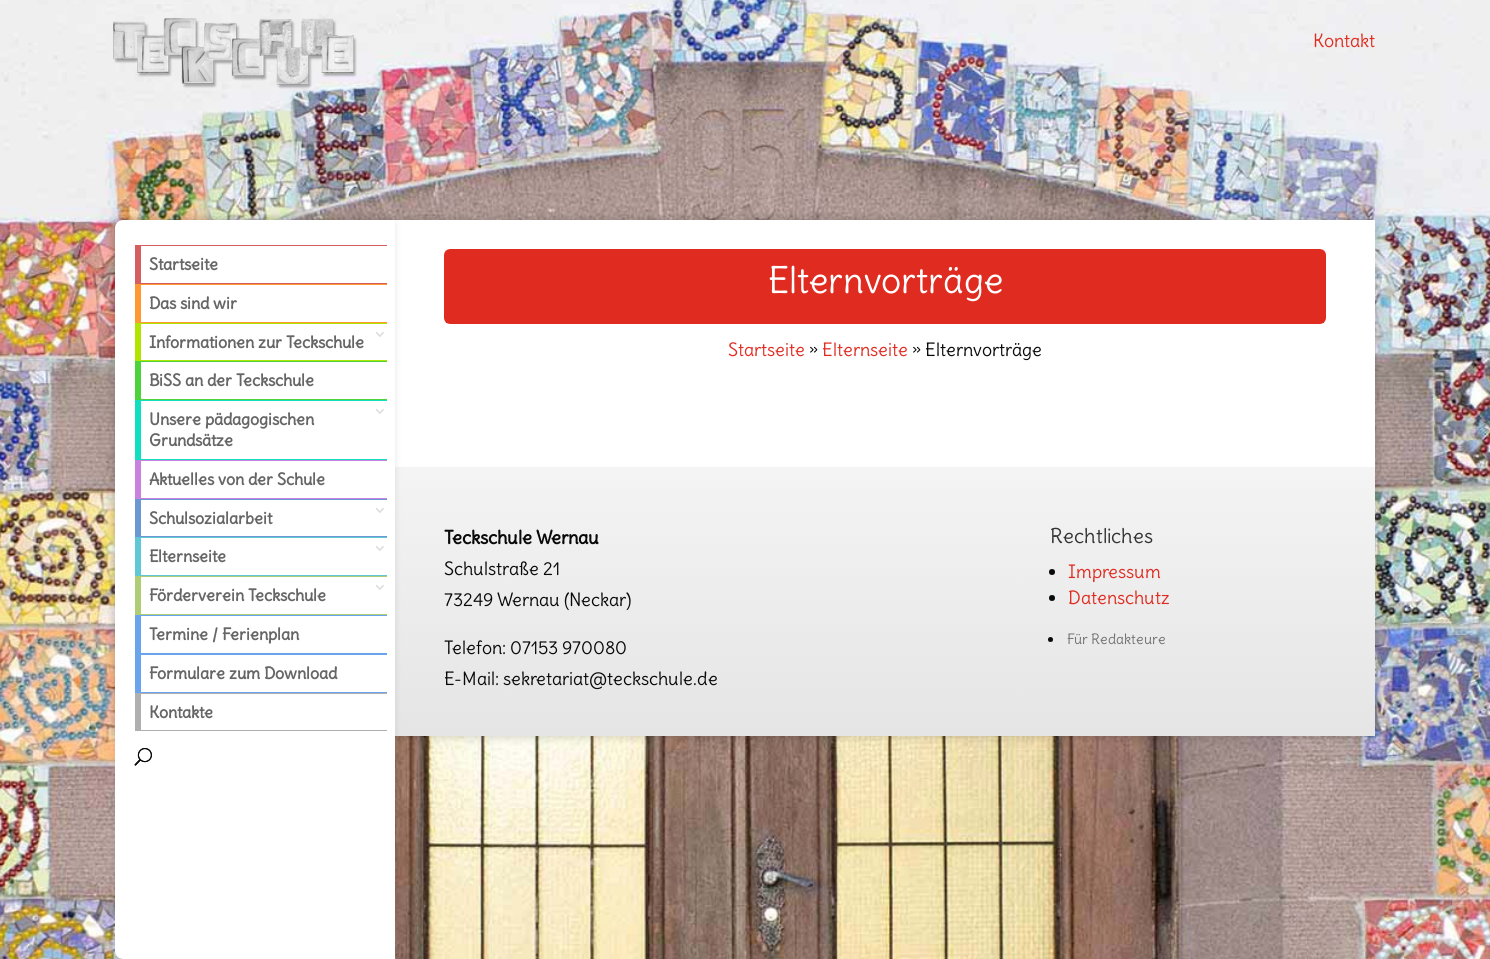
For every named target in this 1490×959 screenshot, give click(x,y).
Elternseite (187, 556)
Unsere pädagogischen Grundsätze (231, 429)
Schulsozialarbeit (210, 518)
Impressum (1114, 571)
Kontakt (1344, 40)
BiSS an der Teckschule (231, 380)
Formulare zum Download (243, 673)
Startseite (183, 264)
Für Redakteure (1116, 639)
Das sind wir (193, 303)
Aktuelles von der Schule (237, 479)
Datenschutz (1119, 597)
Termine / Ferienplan (224, 634)
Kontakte (181, 712)
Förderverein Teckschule (237, 595)
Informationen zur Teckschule (256, 342)
